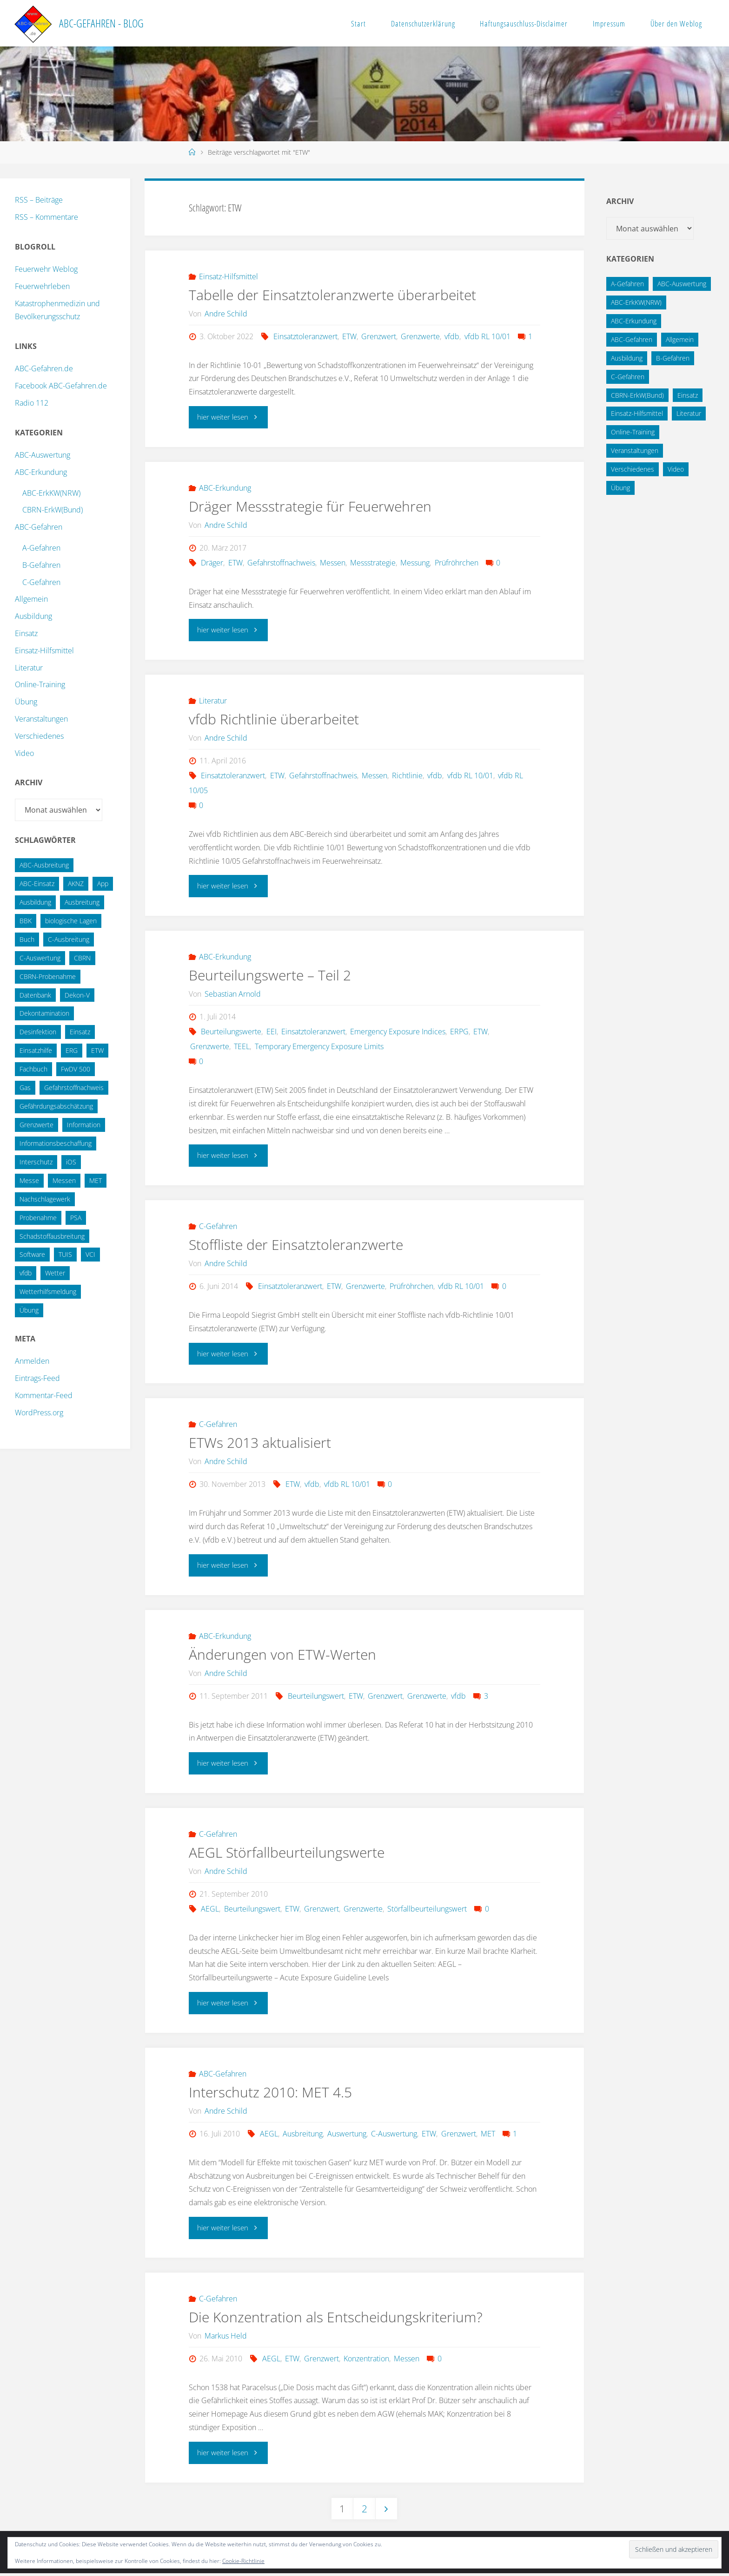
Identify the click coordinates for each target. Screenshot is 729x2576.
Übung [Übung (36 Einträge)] (29, 1310)
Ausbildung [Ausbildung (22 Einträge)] (35, 902)
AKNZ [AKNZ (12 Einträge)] (76, 883)
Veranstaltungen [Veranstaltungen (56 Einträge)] (634, 450)
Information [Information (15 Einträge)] (83, 1124)
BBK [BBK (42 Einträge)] (26, 920)
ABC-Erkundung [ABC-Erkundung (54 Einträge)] (633, 320)
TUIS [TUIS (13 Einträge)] (65, 1254)
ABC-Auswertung (42, 455)
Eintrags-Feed (37, 1378)
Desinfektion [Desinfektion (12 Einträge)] (38, 1031)
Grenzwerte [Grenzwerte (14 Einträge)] (36, 1124)
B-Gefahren (41, 565)
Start (358, 23)
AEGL (210, 1910)
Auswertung (346, 2134)
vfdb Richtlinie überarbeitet (274, 719)
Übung (26, 702)
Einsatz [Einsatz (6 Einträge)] (687, 395)
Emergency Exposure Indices (397, 1032)
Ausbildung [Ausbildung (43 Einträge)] (627, 358)
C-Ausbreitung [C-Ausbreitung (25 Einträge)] (68, 939)
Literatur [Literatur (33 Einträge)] (688, 413)
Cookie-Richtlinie (243, 2561)
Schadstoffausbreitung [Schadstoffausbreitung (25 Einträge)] (52, 1236)
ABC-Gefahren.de (44, 368)
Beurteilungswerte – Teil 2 (270, 975)
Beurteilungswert (316, 1696)
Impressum (609, 23)
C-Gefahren (218, 1227)
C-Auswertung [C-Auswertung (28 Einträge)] (40, 957)
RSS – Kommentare (46, 217)
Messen (332, 563)
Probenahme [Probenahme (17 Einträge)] (38, 1217)
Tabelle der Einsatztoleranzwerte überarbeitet (332, 294)
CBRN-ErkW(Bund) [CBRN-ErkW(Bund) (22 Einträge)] (637, 395)
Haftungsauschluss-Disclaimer (524, 23)
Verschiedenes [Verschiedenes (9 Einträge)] (632, 469)
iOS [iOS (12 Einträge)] (71, 1161)
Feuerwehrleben (42, 286)
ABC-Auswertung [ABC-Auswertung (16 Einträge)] (681, 283)
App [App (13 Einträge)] (102, 883)
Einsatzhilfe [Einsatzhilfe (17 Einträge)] (36, 1050)
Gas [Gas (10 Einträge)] (25, 1087)
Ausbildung (33, 616)
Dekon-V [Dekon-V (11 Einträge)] (77, 995)
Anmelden (32, 1361)
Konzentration (366, 2359)
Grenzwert (378, 336)
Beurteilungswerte (231, 1032)
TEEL (242, 1047)
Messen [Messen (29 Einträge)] (64, 1180)
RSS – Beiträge (39, 200)
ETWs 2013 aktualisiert (260, 1443)
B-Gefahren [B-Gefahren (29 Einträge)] (672, 358)
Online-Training (40, 684)
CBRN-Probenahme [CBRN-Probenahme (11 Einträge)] (48, 976)
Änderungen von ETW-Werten (282, 1654)
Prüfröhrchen (456, 563)
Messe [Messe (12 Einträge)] (29, 1180)
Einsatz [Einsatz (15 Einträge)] (80, 1031)
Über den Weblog (676, 23)
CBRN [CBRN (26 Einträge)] (82, 957)
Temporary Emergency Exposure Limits (319, 1047)
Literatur (213, 701)
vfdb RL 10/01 (487, 336)
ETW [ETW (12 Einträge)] (97, 1050)
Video (24, 753)
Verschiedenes (39, 736)
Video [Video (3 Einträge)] (676, 469)
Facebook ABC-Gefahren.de (61, 386)
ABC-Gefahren (222, 2075)
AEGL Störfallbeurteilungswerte (286, 1853)
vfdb (451, 336)
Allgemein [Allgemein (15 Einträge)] (680, 339)
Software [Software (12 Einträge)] (32, 1254)
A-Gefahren (41, 548)
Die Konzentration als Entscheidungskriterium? (336, 2317)
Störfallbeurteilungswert (427, 1910)
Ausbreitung (303, 2134)
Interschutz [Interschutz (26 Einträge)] (36, 1161)
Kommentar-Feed (44, 1395)
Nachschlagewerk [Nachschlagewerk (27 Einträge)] (45, 1199)
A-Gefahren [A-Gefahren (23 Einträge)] (627, 283)
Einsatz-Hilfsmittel (228, 276)
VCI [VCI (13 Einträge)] (90, 1254)
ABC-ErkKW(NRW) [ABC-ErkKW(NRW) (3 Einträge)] (636, 302)
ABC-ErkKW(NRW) (51, 493)
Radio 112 (31, 403)
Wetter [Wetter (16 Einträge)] (55, 1272)
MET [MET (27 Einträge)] (95, 1180)
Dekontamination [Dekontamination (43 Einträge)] (44, 1013)
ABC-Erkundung (225, 488)
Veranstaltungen (41, 719)
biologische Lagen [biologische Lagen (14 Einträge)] (71, 920)
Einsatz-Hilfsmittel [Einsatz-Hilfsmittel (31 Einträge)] (637, 413)
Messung (415, 563)
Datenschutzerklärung (423, 23)
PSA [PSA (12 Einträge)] (75, 1217)
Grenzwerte (420, 336)
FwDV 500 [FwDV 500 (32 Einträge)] (75, 1069)
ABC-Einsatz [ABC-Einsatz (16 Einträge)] (37, 883)
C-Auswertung (394, 2134)
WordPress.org (39, 1412)
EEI (271, 1032)
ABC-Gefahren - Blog (101, 23)
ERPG (459, 1032)
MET (488, 2134)
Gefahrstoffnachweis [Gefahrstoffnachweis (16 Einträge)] (74, 1087)
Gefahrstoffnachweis (281, 563)
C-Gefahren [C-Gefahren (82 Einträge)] (627, 376)
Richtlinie (407, 776)
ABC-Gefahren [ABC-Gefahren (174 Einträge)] (631, 339)
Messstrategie (373, 563)
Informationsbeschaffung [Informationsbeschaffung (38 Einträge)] (56, 1143)
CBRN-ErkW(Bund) (52, 510)
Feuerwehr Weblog (46, 269)
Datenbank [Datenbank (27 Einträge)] (35, 995)
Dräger (212, 563)
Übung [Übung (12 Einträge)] (620, 487)
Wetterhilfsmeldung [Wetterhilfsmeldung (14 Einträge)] (48, 1291)
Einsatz (26, 633)
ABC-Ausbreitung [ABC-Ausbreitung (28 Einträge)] (44, 865)
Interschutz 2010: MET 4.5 (270, 2093)
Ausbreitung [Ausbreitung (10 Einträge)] (82, 902)
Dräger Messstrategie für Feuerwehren (310, 506)
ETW (349, 336)
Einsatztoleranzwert (305, 336)
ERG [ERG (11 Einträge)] (72, 1050)
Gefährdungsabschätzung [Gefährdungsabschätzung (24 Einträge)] (56, 1106)
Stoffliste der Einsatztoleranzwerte (296, 1245)
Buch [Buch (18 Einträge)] (27, 939)
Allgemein (31, 599)
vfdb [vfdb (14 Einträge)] (26, 1272)
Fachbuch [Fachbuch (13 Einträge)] (33, 1069)
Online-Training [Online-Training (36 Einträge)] (633, 431)
